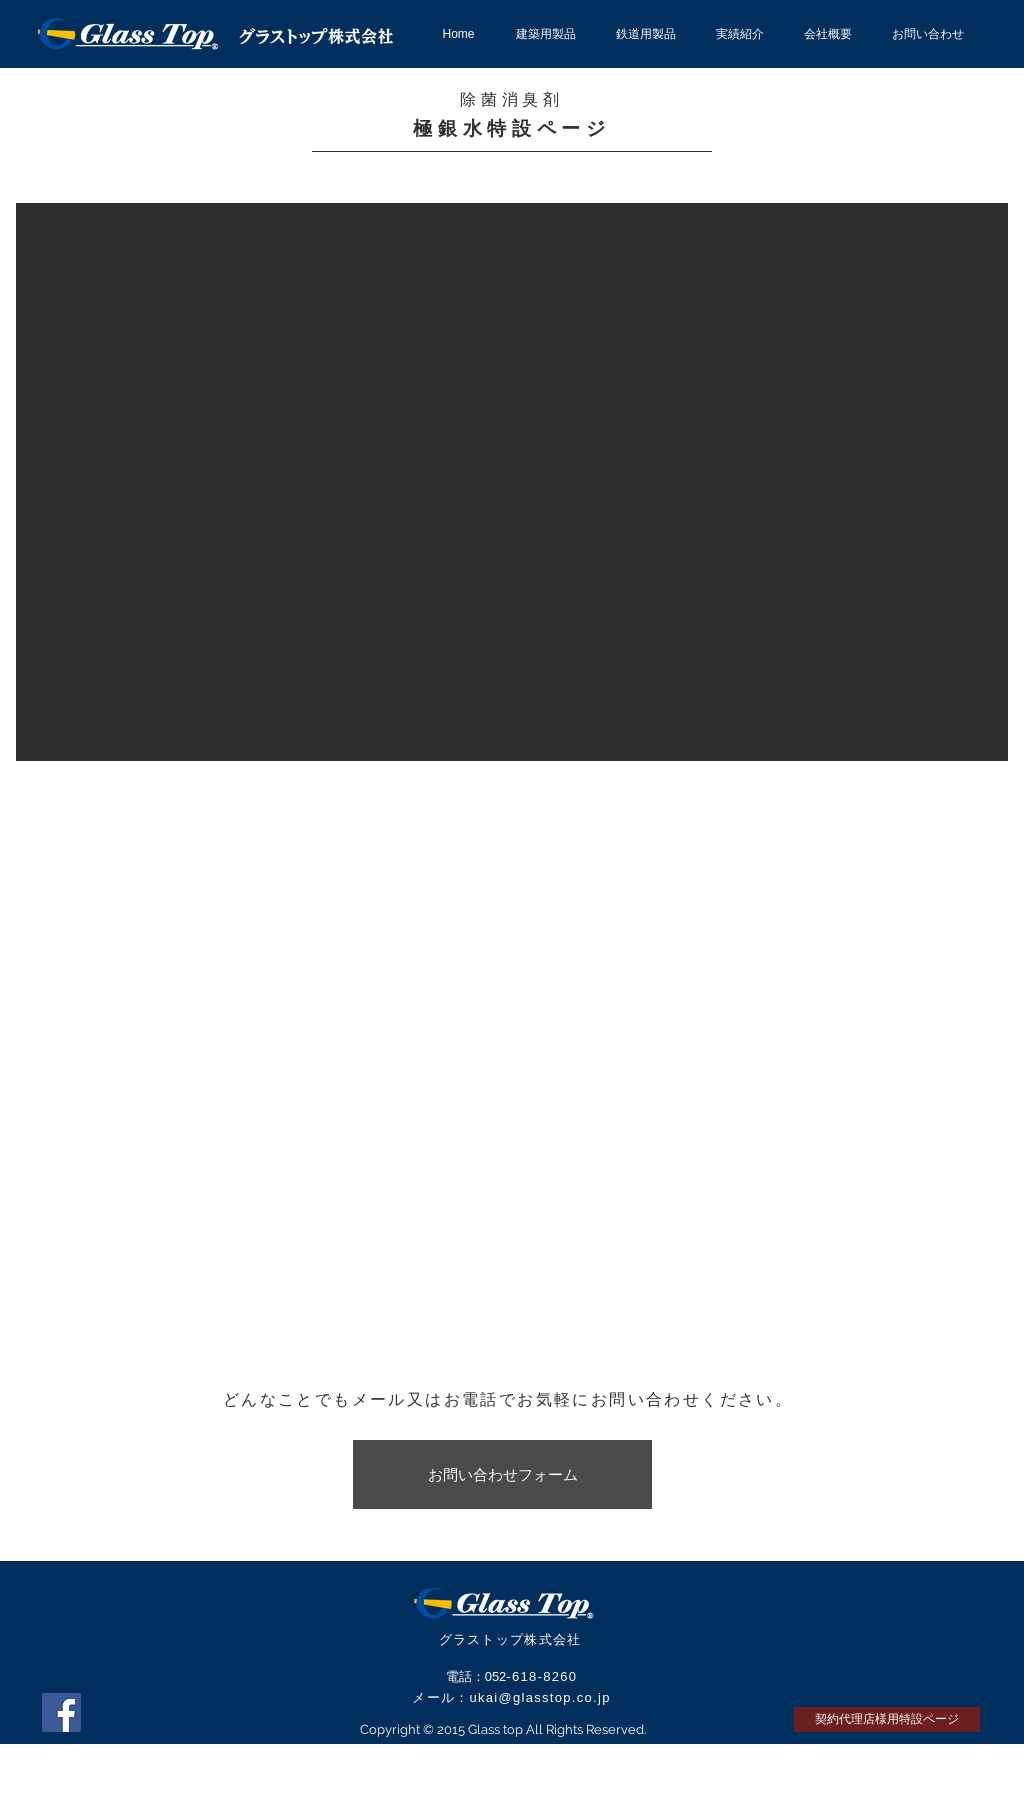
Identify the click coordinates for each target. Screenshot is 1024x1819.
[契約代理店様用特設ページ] (887, 1719)
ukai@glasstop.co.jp (539, 1697)
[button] (512, 482)
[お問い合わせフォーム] (502, 1474)
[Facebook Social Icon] (61, 1712)
